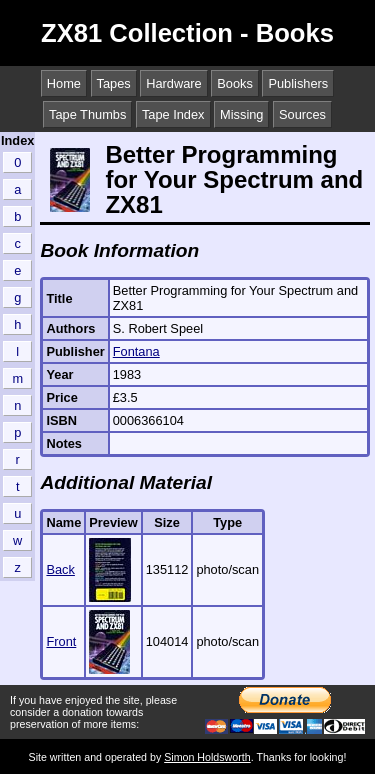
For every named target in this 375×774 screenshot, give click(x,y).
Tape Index (173, 114)
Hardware (173, 83)
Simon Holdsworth (207, 757)
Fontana (136, 351)
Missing (241, 114)
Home (64, 83)
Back (60, 569)
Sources (302, 114)
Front (61, 641)
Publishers (298, 83)
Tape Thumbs (87, 114)
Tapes (114, 83)
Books (235, 83)
